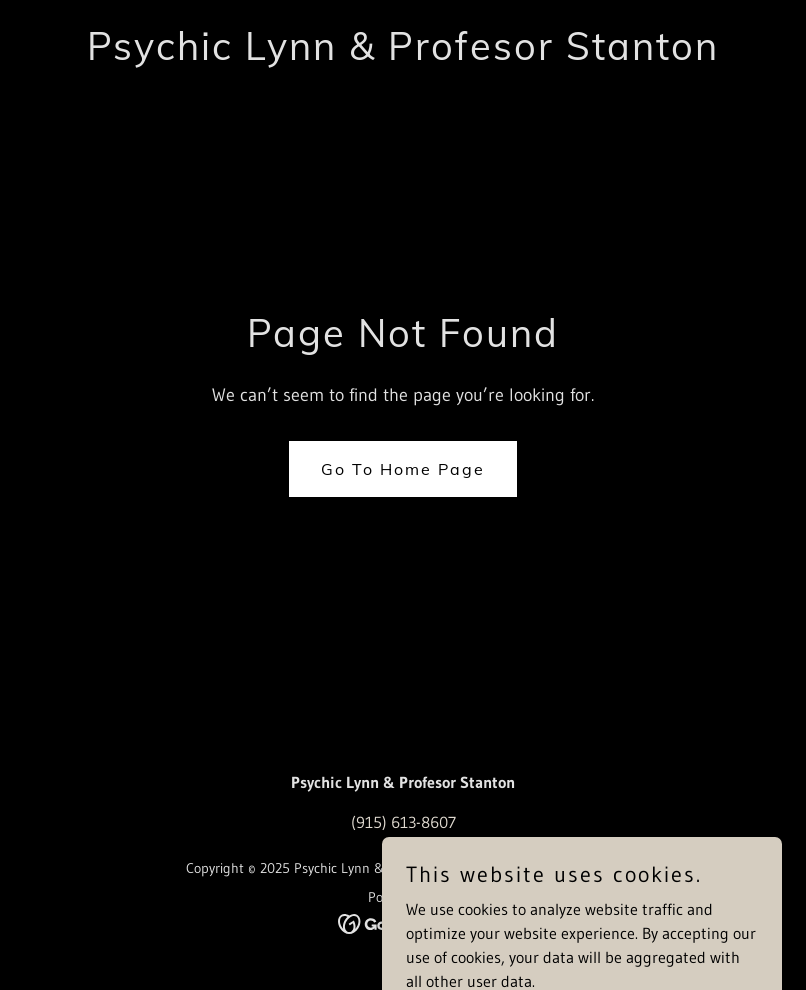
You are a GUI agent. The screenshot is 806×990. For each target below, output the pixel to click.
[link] (403, 54)
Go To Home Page (403, 469)
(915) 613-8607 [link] (403, 822)
